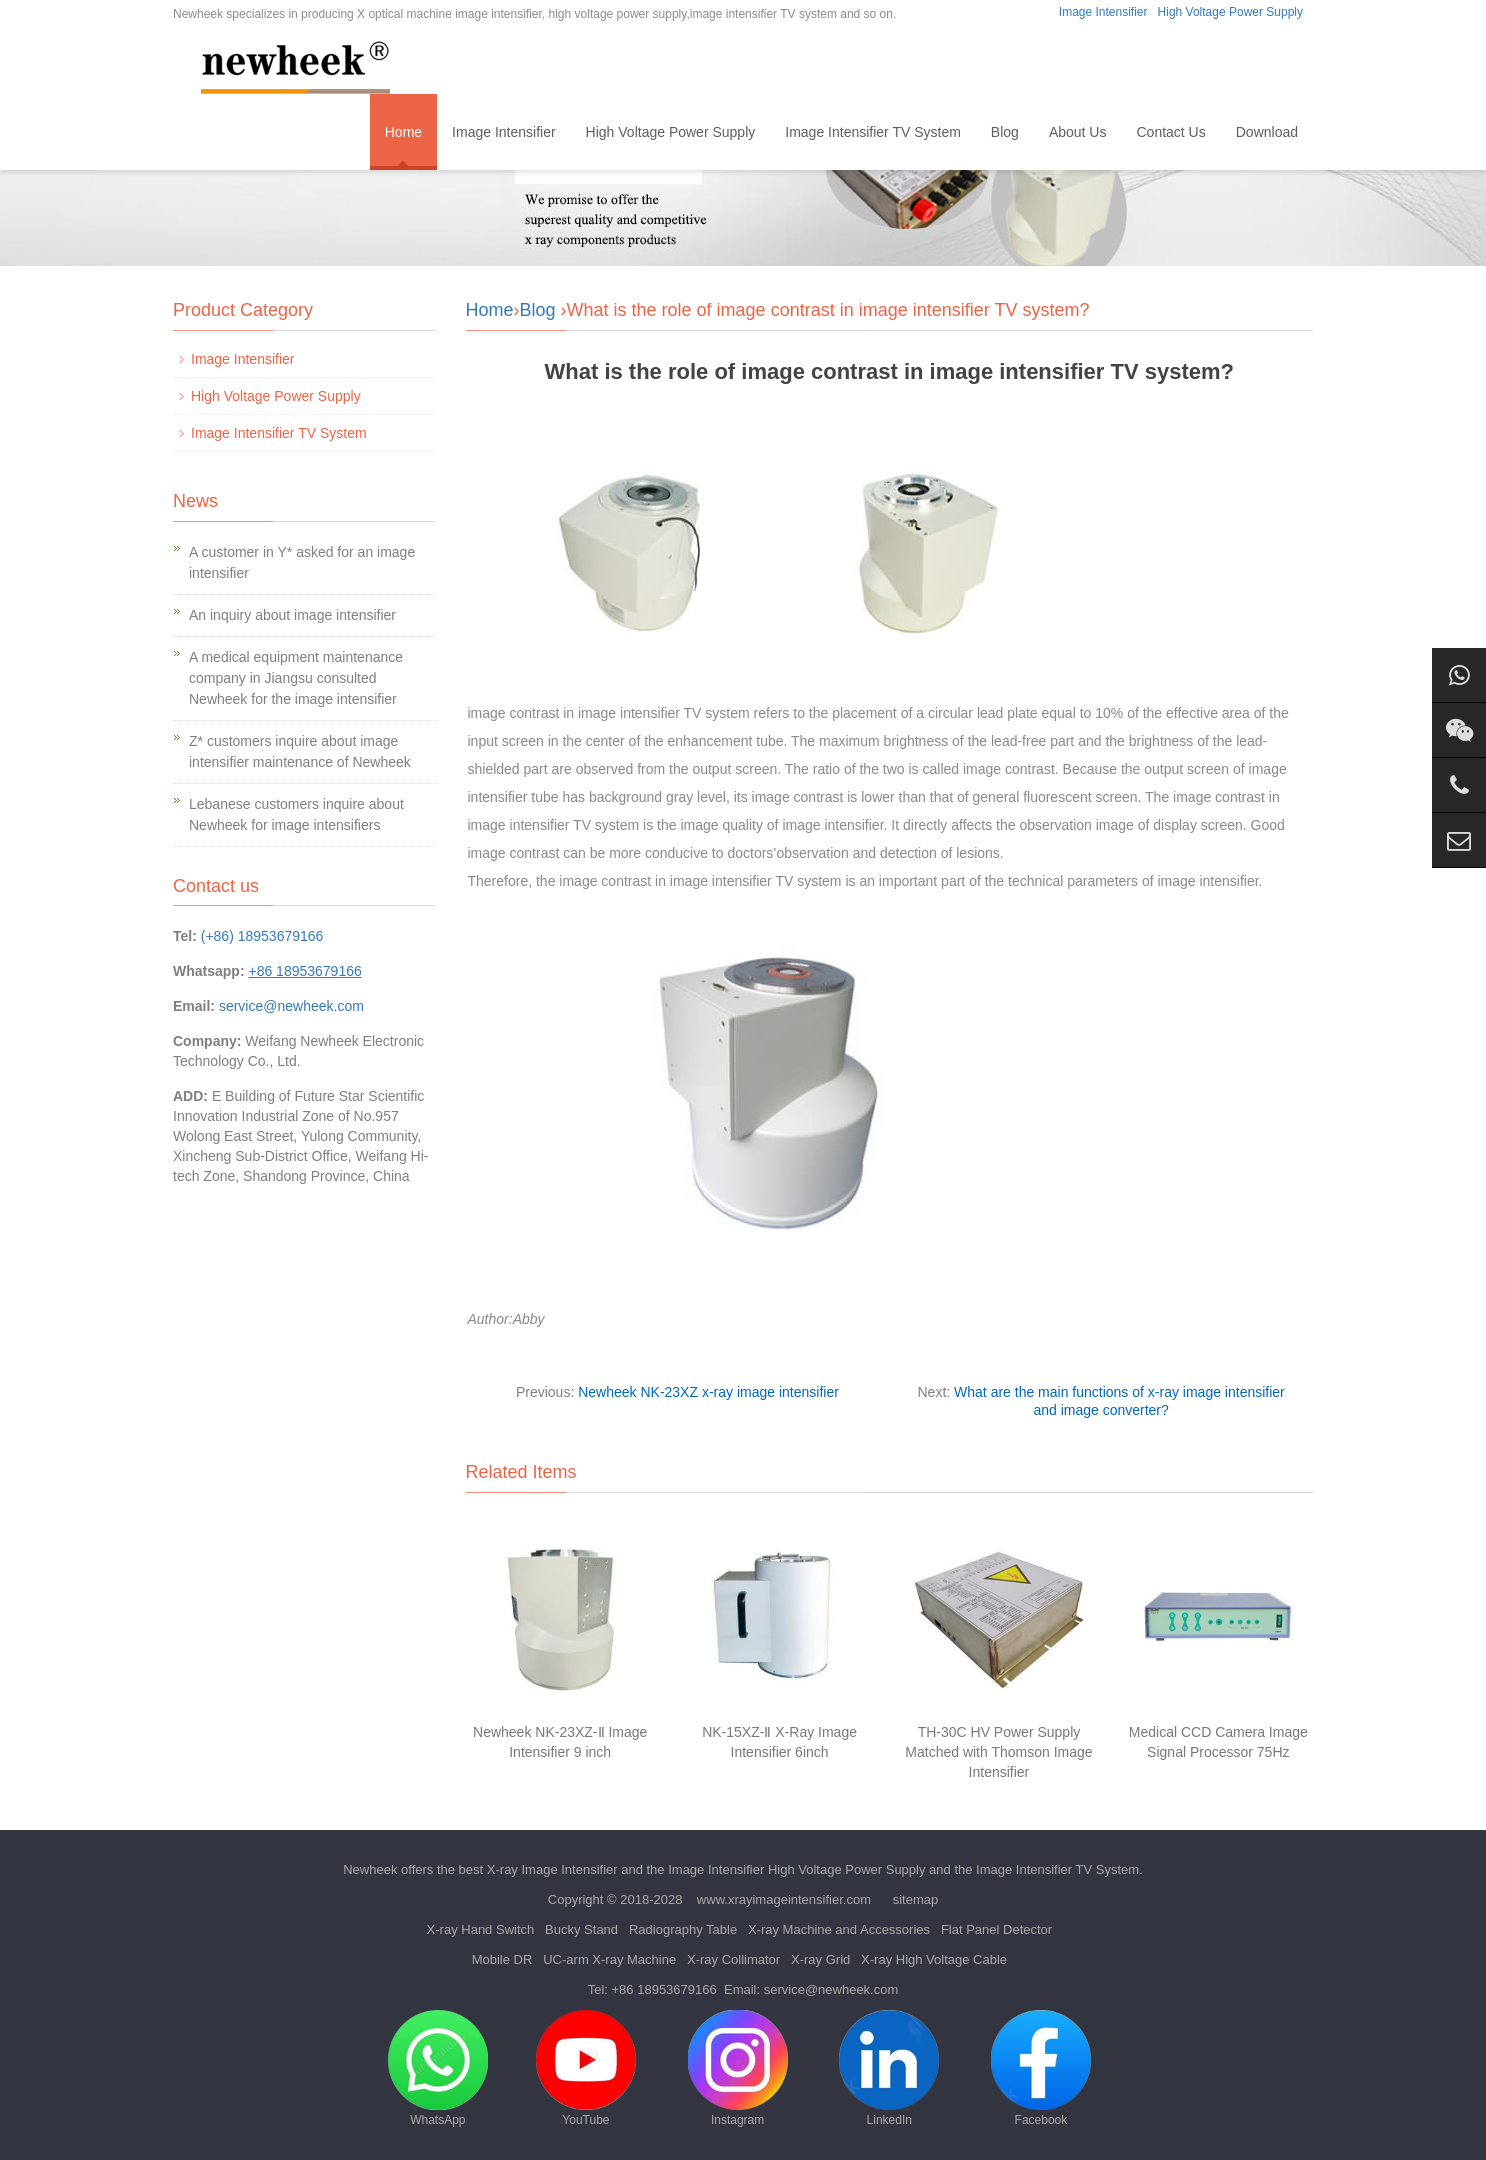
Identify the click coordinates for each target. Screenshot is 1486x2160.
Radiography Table (683, 1929)
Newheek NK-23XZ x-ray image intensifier (708, 1392)
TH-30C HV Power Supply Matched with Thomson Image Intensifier (998, 1752)
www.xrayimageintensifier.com (784, 1899)
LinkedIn (889, 2068)
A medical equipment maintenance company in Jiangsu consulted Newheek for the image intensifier (296, 678)
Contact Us (1170, 132)
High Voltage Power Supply (1230, 12)
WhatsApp (438, 2068)
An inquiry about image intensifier (292, 615)
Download (1267, 132)
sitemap (916, 1899)
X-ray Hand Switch (481, 1929)
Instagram (738, 2068)
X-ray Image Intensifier (552, 1869)
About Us (1078, 132)
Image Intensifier (1103, 12)
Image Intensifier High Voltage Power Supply (796, 1869)
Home (403, 132)
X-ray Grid (820, 1959)
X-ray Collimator (733, 1959)
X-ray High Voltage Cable (934, 1959)
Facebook (1041, 2068)
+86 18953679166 (664, 1989)
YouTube (586, 2068)
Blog (1005, 132)
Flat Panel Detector (996, 1929)
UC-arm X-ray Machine (609, 1959)
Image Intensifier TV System (873, 132)
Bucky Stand (581, 1929)
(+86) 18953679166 (262, 936)
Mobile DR (502, 1959)
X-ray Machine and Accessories (839, 1929)
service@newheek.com (291, 1006)
